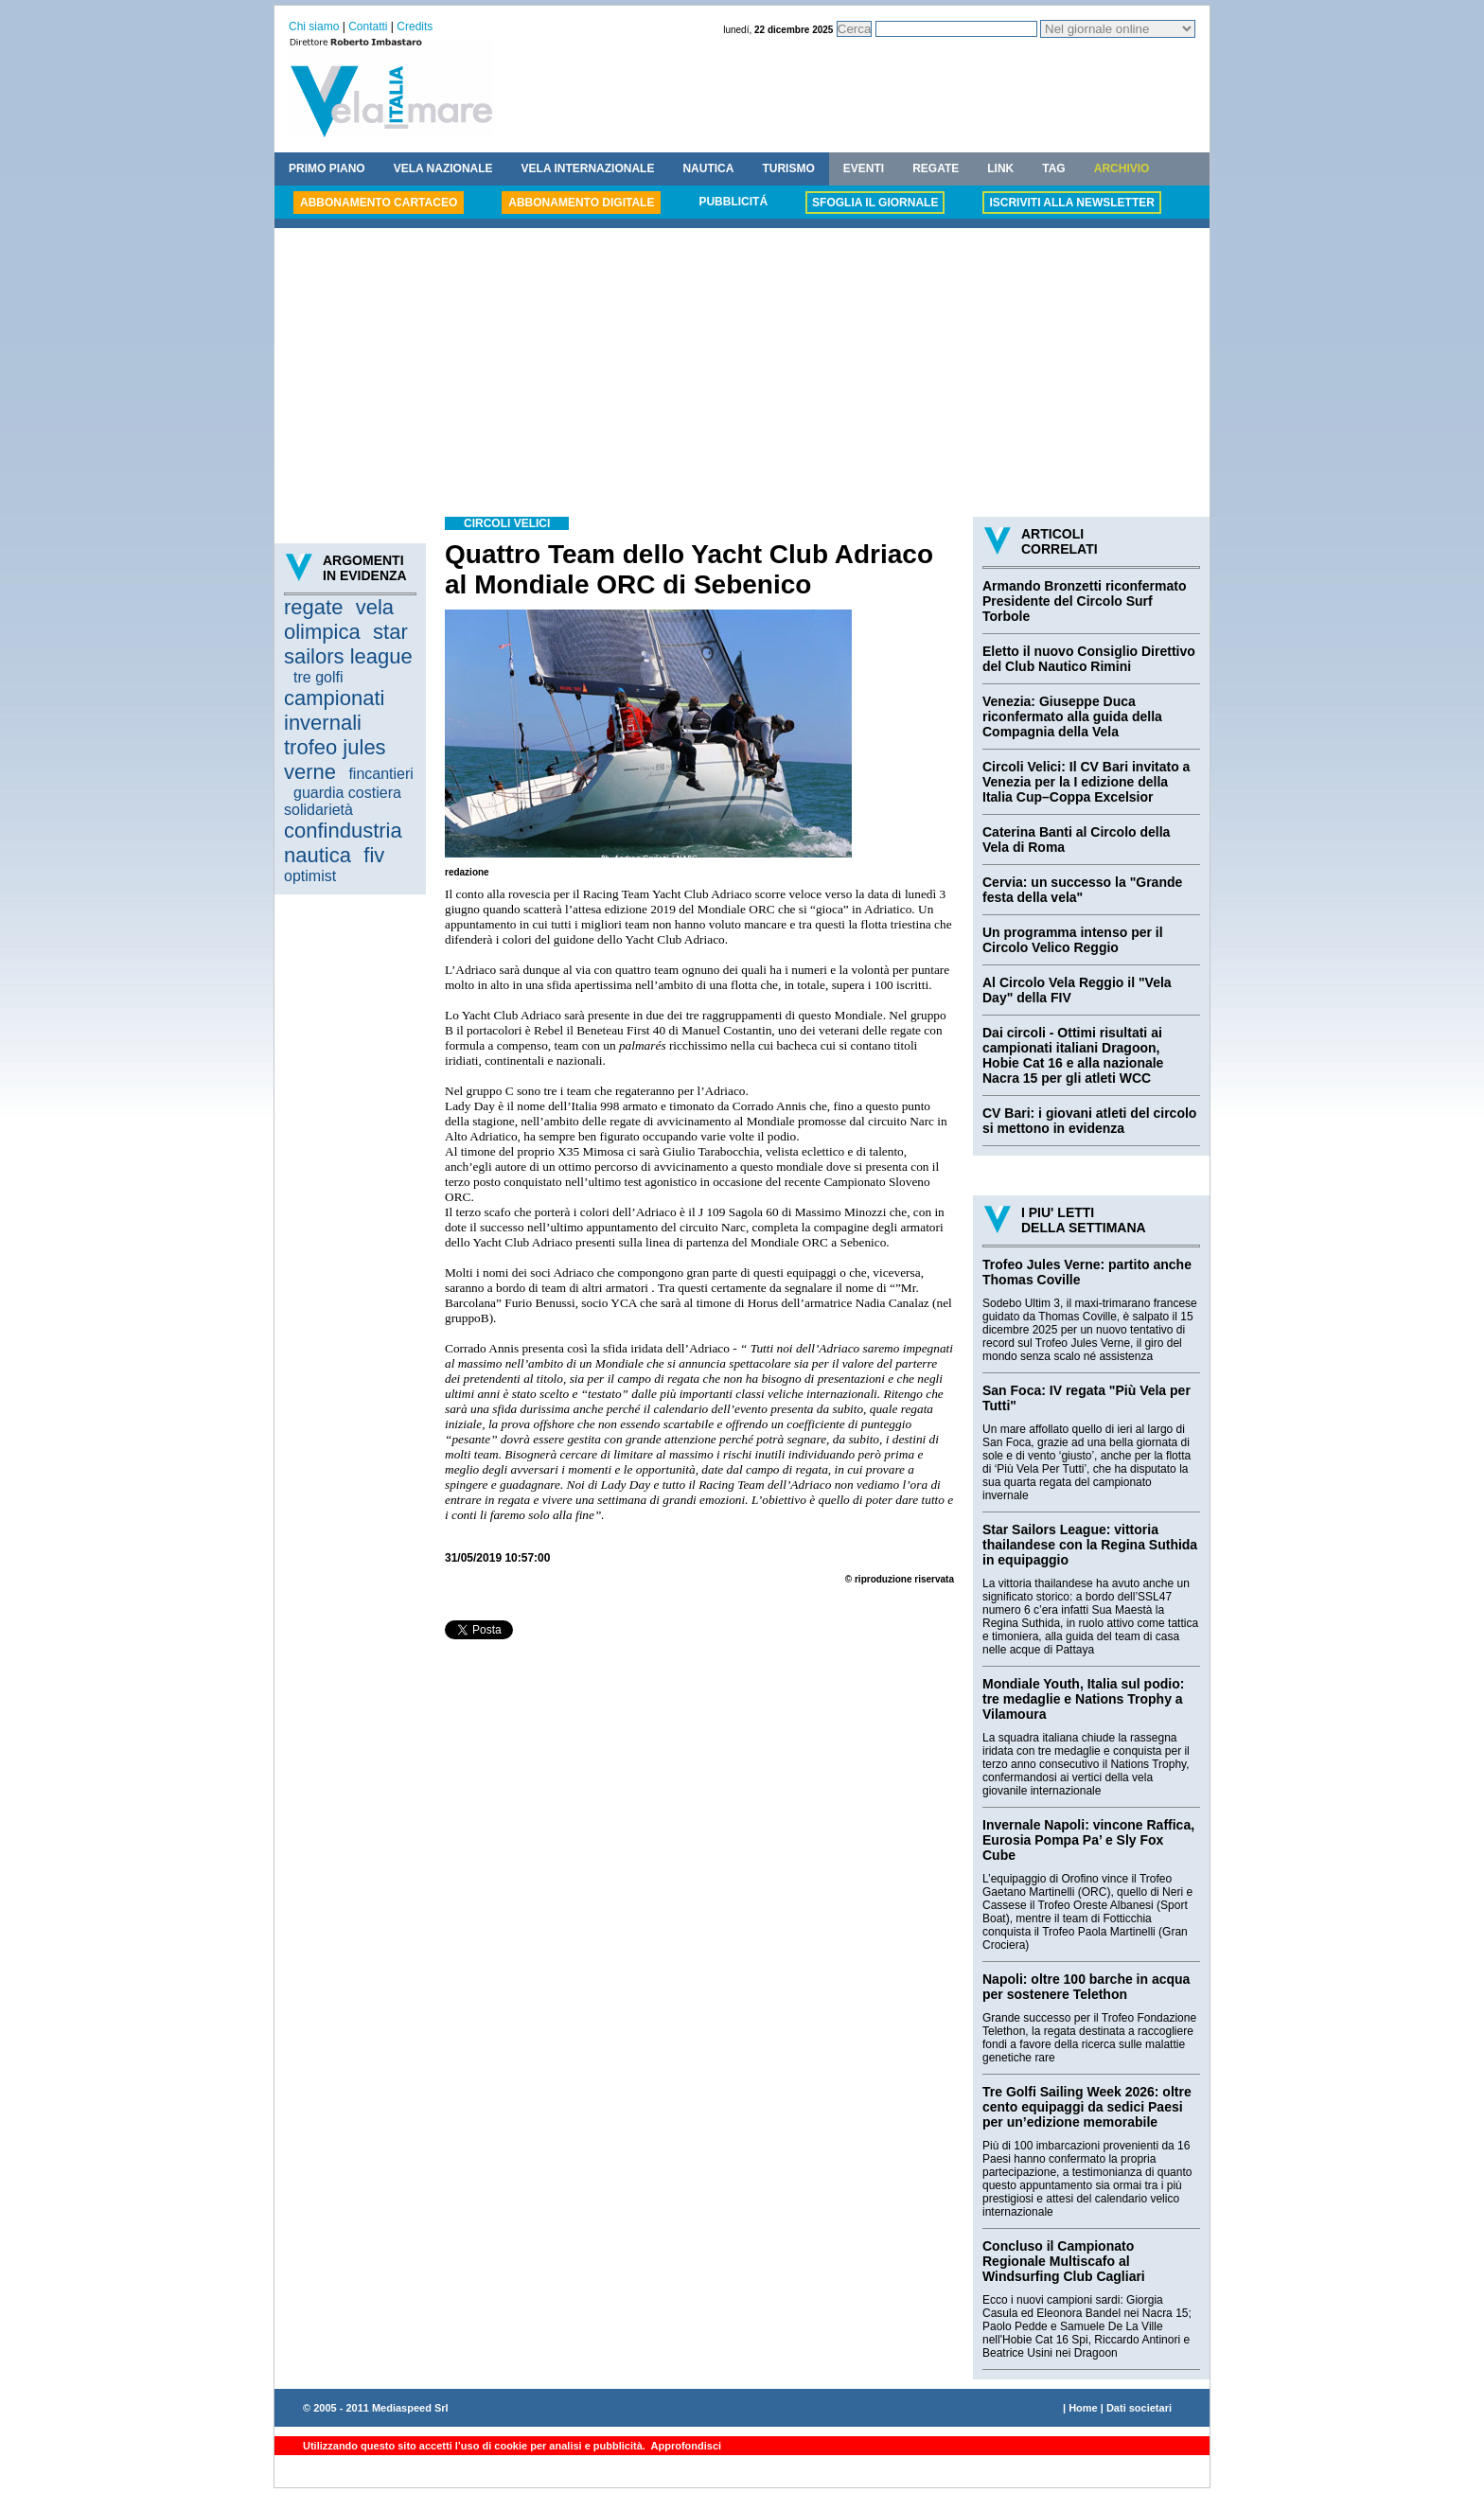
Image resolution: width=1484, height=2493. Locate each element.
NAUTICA (707, 168)
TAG (1053, 168)
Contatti (367, 26)
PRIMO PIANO (327, 168)
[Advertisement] (742, 374)
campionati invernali (334, 710)
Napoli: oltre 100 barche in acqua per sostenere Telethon (1086, 1986)
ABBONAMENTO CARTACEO (378, 202)
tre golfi (318, 677)
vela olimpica (339, 619)
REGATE (935, 168)
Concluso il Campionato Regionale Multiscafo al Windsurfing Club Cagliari (1063, 2261)
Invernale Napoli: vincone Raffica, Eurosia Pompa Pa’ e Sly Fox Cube (1088, 1840)
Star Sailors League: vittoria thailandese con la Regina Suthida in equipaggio (1089, 1544)
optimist (310, 876)
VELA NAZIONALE (443, 168)
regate (313, 607)
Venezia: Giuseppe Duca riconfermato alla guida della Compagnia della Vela (1072, 716)
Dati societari (1139, 2407)
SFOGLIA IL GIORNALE (875, 202)
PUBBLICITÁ (733, 201)
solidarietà (318, 810)
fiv (373, 855)
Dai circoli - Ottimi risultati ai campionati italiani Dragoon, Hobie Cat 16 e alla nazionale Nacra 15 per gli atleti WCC (1072, 1055)
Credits (415, 26)
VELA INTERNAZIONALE (588, 168)
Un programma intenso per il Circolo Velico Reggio (1072, 940)
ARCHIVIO (1122, 168)
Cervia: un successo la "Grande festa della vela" (1082, 890)
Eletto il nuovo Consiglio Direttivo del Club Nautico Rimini (1088, 659)
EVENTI (863, 168)
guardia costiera (347, 793)
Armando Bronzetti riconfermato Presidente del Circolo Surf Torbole (1084, 601)
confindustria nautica (343, 843)
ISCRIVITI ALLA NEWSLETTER (1071, 202)
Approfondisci (684, 2445)
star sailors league (348, 644)
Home (1083, 2407)
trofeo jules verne (335, 759)
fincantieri (380, 774)
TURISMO (788, 168)
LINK (1000, 168)
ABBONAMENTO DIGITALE (581, 202)
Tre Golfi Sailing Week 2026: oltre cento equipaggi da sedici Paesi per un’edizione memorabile (1087, 2107)
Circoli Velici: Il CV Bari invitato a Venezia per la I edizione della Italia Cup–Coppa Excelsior (1086, 781)
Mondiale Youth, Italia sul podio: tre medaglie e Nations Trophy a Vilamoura (1083, 1699)
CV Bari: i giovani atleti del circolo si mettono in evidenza (1089, 1120)
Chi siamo (314, 26)
